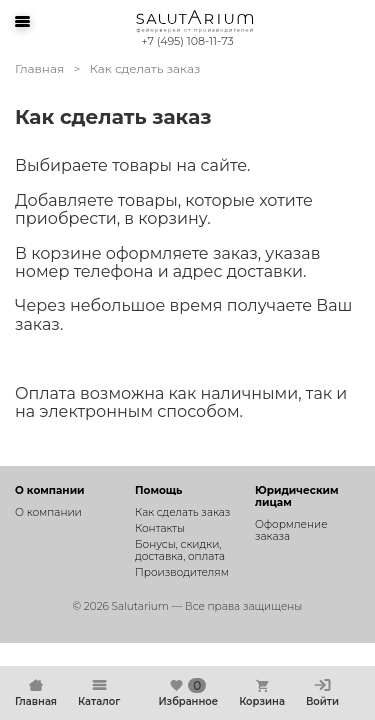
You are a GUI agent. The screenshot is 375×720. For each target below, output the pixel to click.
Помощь (158, 491)
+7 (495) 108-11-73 (187, 41)
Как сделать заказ (182, 512)
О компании (48, 512)
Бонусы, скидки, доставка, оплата (180, 550)
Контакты (160, 528)
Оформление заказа (291, 530)
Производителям (182, 572)
